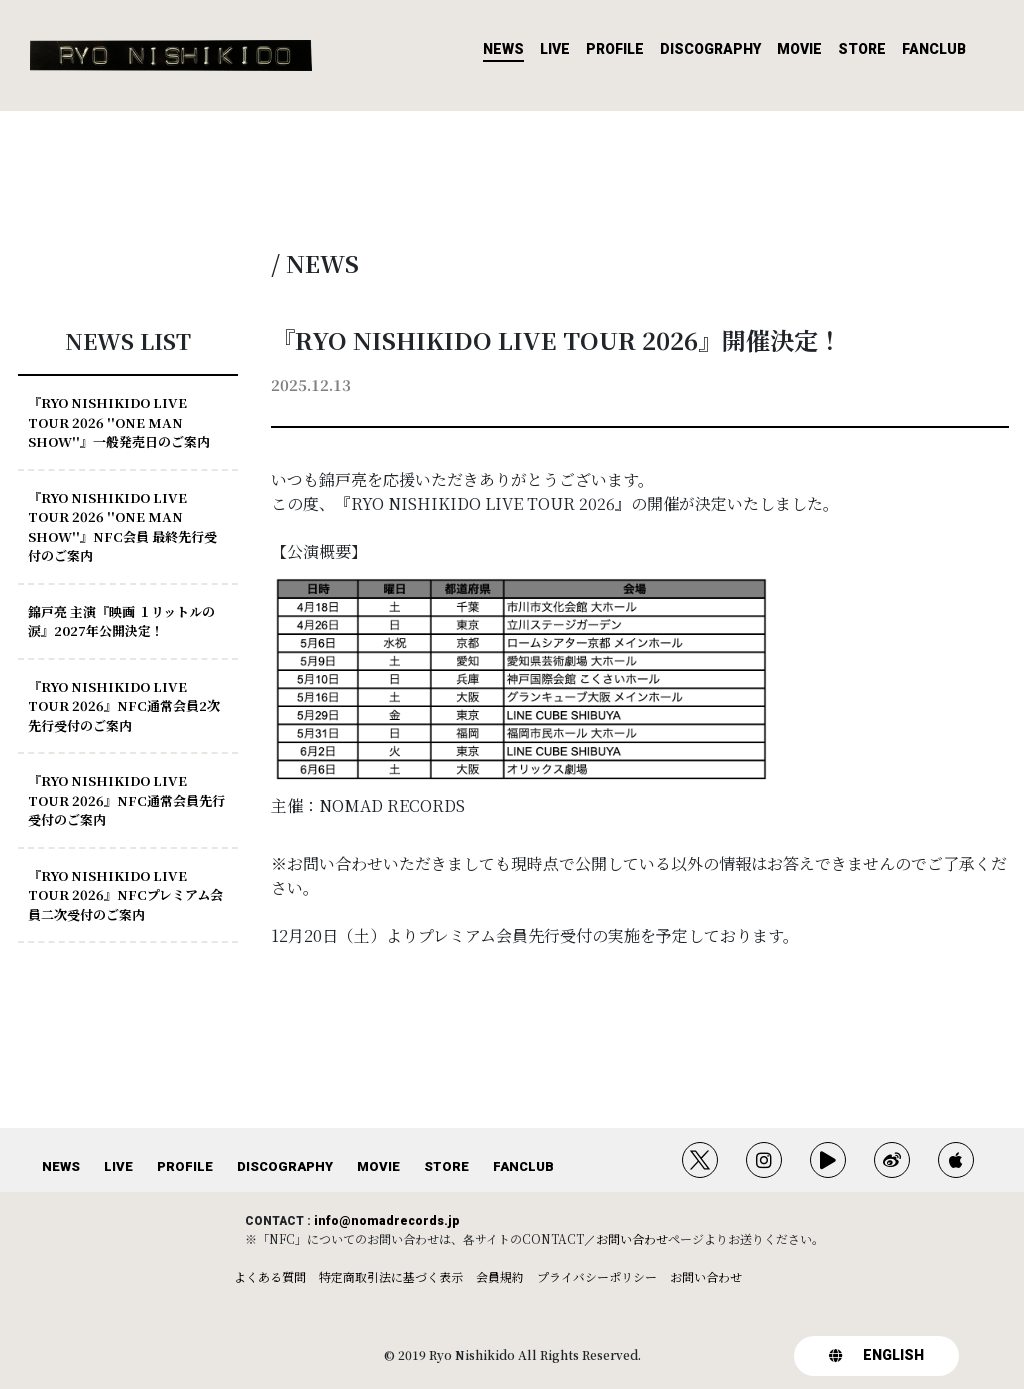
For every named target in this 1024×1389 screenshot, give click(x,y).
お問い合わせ (632, 1238)
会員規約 (500, 1276)
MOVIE (799, 49)
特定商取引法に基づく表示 (391, 1276)
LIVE (555, 49)
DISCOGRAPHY (710, 49)
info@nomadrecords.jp (386, 1221)
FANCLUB (934, 49)
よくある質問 (270, 1276)
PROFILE (615, 49)
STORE (862, 49)
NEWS (503, 49)
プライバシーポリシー (597, 1276)
